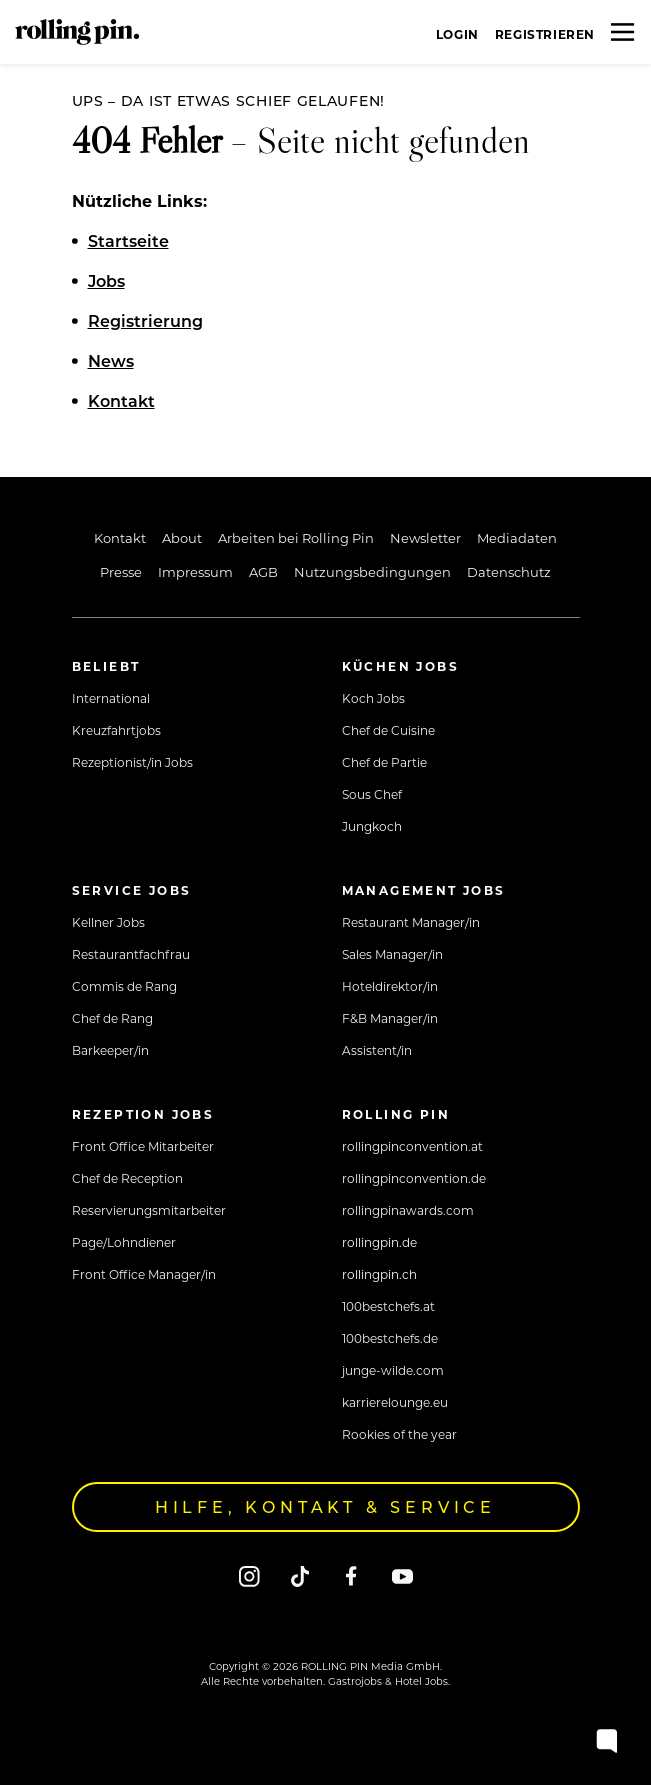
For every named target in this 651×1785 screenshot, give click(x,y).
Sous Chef (372, 794)
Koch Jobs (373, 698)
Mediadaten (517, 537)
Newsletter (425, 537)
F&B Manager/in (390, 1018)
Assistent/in (377, 1050)
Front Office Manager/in (144, 1274)
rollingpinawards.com (408, 1210)
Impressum (195, 571)
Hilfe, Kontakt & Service (325, 1506)
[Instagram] (249, 1575)
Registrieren (545, 34)
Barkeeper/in (110, 1050)
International (111, 698)
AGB (263, 571)
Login (457, 34)
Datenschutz (509, 571)
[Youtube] (402, 1575)
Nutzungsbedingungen (372, 571)
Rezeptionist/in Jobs (132, 762)
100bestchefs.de (390, 1338)
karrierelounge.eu (395, 1402)
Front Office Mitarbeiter (143, 1146)
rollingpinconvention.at (412, 1146)
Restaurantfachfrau (131, 954)
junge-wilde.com (393, 1370)
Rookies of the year (399, 1434)
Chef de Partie (384, 762)
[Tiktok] (300, 1575)
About (182, 537)
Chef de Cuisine (388, 730)
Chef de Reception (127, 1178)
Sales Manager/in (392, 954)
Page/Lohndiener (124, 1242)
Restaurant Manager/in (411, 922)
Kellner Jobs (108, 922)
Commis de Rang (124, 986)
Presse (121, 571)
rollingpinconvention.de (414, 1178)
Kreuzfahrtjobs (116, 730)
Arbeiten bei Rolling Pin (296, 537)
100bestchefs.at (388, 1306)
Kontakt (120, 537)
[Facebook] (351, 1575)
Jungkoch (372, 826)
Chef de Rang (112, 1018)
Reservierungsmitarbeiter (149, 1210)
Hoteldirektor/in (390, 986)
